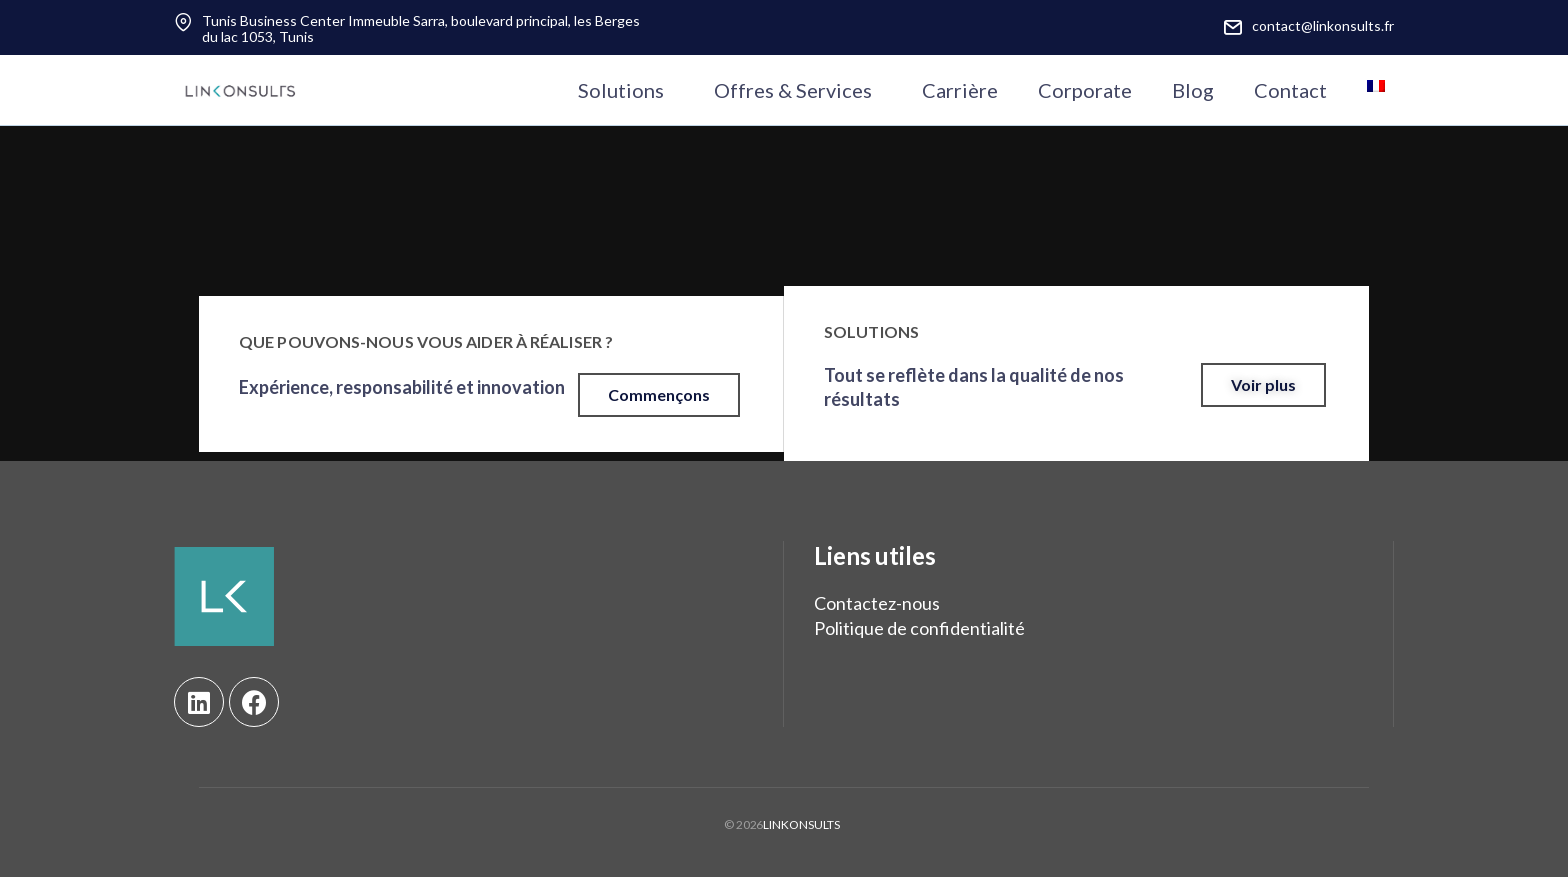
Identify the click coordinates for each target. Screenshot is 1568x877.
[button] (659, 395)
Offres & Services (793, 90)
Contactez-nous (877, 603)
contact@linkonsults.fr (1323, 25)
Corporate (1085, 90)
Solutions (621, 90)
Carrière (960, 90)
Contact (1290, 90)
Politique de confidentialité (919, 628)
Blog (1193, 90)
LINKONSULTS (801, 824)
